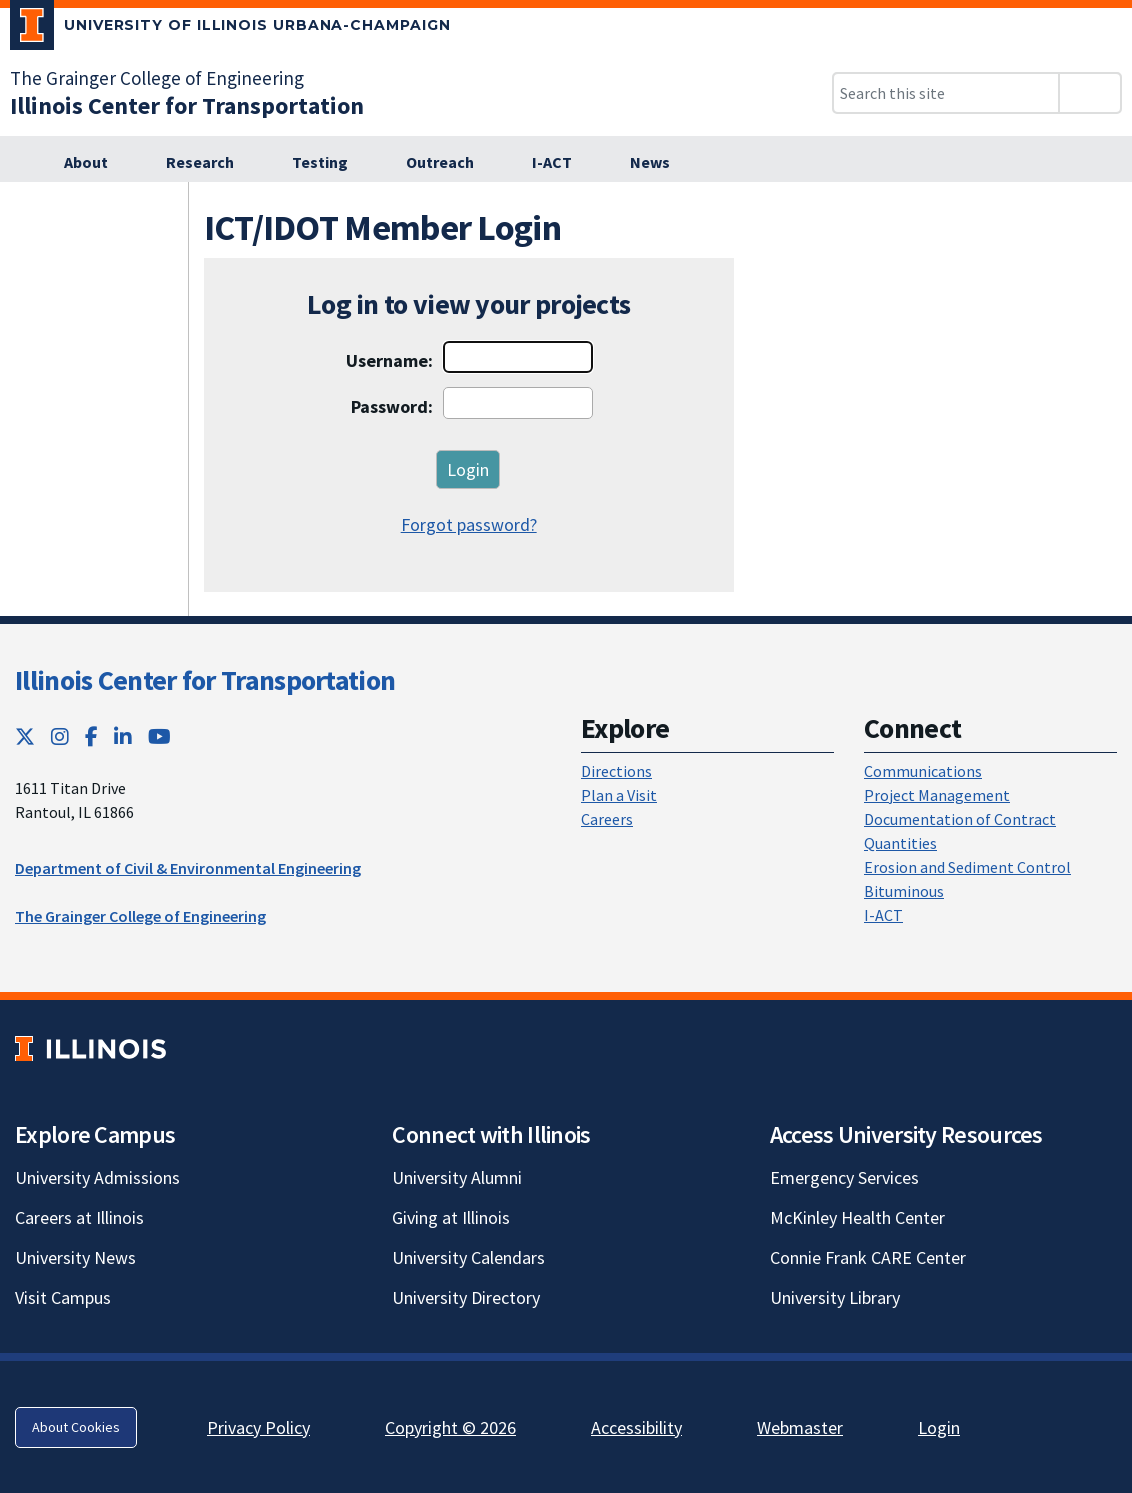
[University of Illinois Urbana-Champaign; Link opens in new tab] (230, 29)
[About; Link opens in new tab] (97, 163)
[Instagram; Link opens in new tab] (60, 736)
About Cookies (76, 1427)
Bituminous (904, 891)
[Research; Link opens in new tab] (211, 163)
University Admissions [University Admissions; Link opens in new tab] (97, 1177)
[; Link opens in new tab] (19, 163)
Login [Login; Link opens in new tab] (939, 1427)
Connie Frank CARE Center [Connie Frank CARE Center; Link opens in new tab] (868, 1257)
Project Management (937, 795)
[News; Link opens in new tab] (661, 163)
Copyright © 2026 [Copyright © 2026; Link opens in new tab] (450, 1427)
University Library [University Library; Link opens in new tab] (835, 1297)
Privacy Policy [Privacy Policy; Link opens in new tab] (258, 1427)
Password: (392, 406)
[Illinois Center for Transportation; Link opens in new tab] (187, 105)
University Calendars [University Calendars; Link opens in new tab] (468, 1257)
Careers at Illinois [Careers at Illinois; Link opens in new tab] (79, 1217)
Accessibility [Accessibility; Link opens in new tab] (636, 1427)
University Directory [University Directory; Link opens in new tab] (466, 1297)
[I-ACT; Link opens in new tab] (563, 163)
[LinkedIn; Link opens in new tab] (123, 736)
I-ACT (883, 915)
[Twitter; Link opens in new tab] (25, 736)
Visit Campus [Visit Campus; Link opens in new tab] (63, 1297)
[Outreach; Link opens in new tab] (451, 163)
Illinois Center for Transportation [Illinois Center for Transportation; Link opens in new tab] (205, 680)
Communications (923, 771)
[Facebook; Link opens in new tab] (91, 736)
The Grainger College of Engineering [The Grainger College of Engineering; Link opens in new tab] (157, 78)
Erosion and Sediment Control (967, 867)
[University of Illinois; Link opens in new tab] (90, 1048)
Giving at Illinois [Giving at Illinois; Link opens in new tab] (451, 1217)
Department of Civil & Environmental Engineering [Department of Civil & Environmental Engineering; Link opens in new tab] (188, 868)
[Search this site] (946, 93)
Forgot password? (469, 524)
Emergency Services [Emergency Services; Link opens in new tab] (844, 1177)
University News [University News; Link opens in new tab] (75, 1257)
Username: (389, 360)
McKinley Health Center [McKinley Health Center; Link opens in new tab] (857, 1217)
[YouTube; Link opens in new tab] (159, 736)
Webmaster (800, 1427)
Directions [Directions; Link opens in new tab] (616, 771)
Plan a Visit (619, 795)
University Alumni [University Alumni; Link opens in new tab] (457, 1177)
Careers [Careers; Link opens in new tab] (607, 819)
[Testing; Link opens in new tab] (331, 163)
